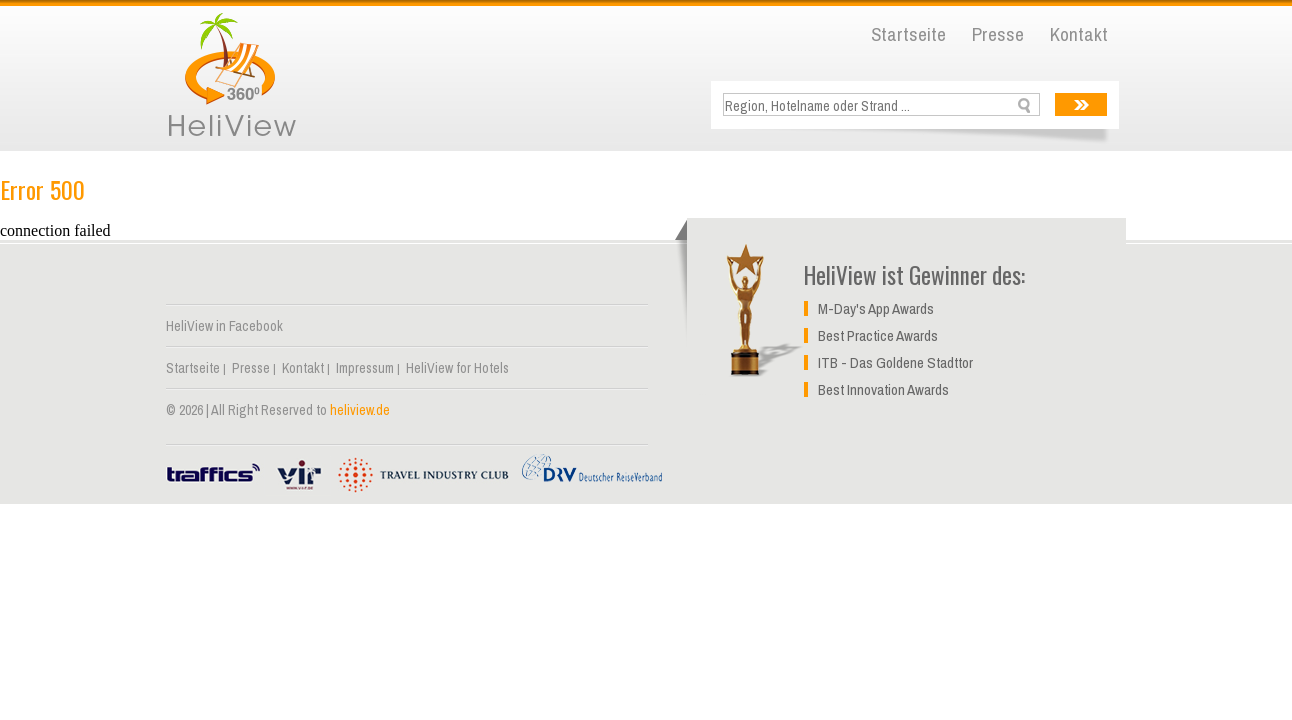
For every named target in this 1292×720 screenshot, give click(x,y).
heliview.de (360, 410)
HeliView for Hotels (457, 368)
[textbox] (883, 105)
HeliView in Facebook (224, 326)
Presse (998, 34)
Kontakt (1079, 34)
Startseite (908, 34)
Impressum (365, 368)
